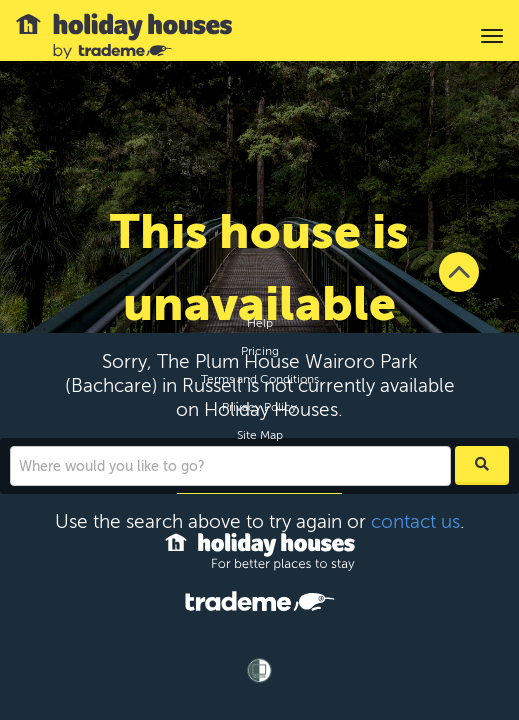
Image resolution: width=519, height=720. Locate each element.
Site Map (260, 435)
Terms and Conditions (260, 379)
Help (260, 323)
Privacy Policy (259, 407)
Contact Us (259, 463)
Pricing (260, 351)
